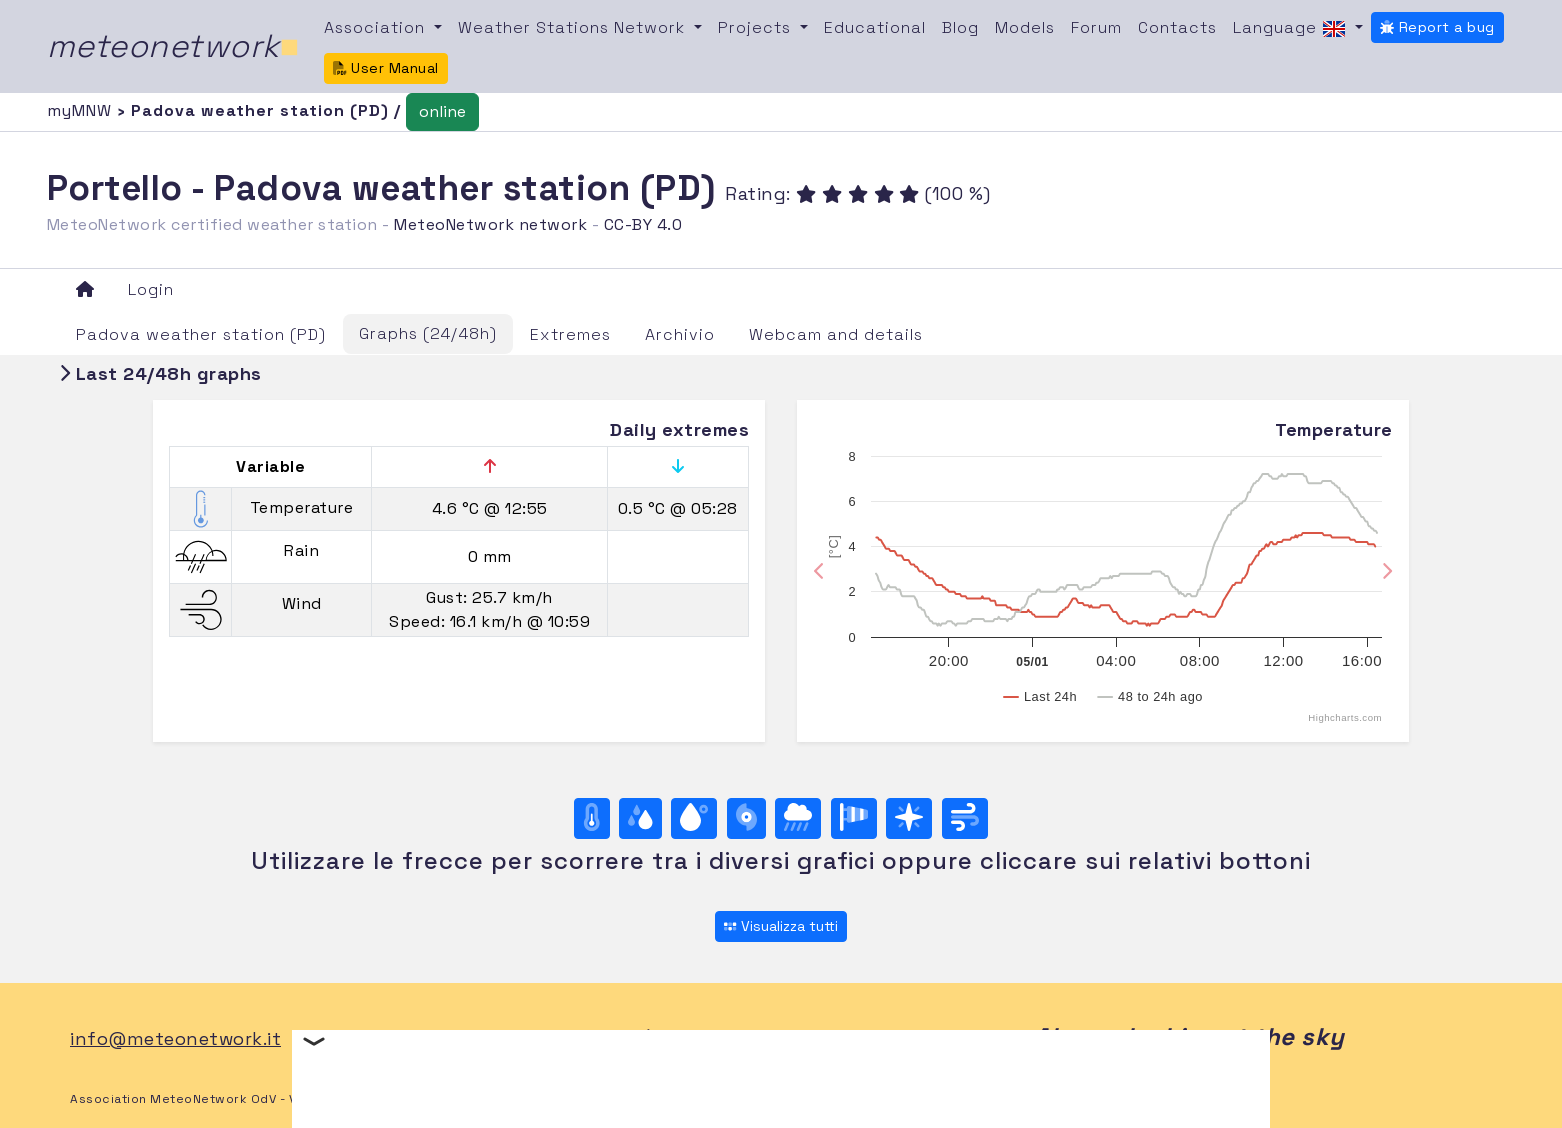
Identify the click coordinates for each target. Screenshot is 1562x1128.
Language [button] (1292, 29)
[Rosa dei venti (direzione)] (909, 818)
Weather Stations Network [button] (574, 27)
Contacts (1177, 27)
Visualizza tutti (780, 926)
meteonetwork (173, 46)
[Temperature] (592, 818)
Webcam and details (836, 334)
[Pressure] (746, 818)
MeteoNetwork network (490, 224)
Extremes (570, 334)
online (442, 111)
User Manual (386, 68)
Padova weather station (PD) (201, 334)
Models (1025, 27)
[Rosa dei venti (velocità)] (854, 818)
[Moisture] (640, 818)
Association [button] (377, 27)
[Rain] (798, 818)
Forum (1096, 27)
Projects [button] (757, 27)
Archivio (680, 334)
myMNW (82, 110)
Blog (960, 27)
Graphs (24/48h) (428, 333)
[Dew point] (694, 818)
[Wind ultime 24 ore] (965, 818)
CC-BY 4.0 (643, 224)
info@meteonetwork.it (175, 1038)
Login (151, 289)
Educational (875, 27)
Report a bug (1437, 27)
